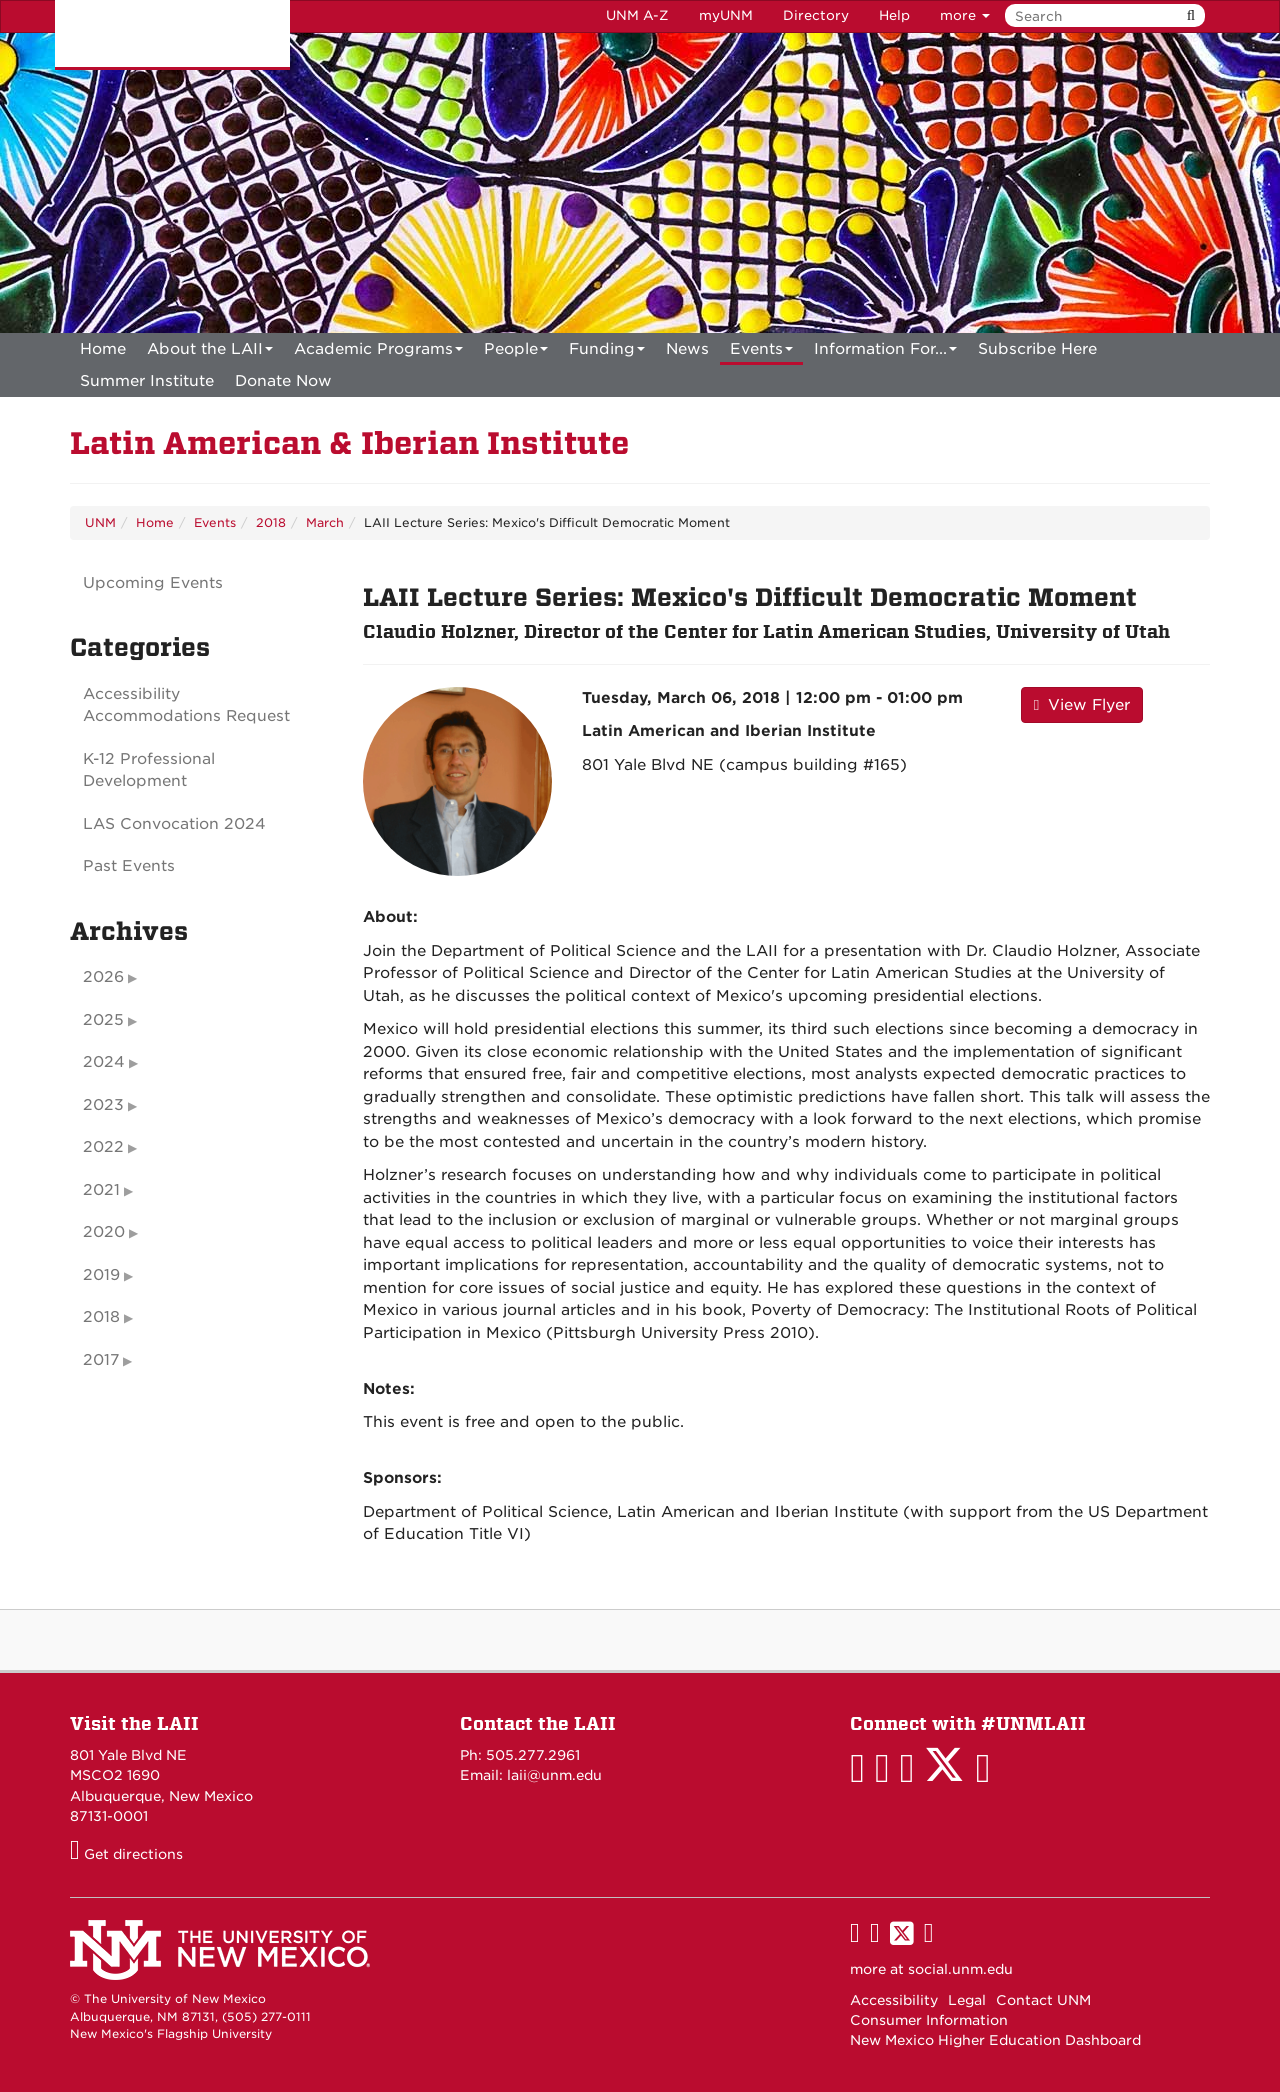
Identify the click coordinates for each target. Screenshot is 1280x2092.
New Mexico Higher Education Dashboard (995, 2040)
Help (894, 15)
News (687, 349)
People (516, 352)
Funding (607, 352)
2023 (103, 1105)
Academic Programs (378, 352)
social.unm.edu (960, 1969)
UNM (100, 522)
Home (103, 349)
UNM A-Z (637, 15)
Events (761, 352)
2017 (101, 1360)
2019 (101, 1275)
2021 (101, 1190)
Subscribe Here (1037, 349)
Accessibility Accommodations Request (186, 705)
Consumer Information (929, 2020)
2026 (103, 977)
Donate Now (283, 381)
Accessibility (894, 2000)
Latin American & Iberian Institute (349, 443)
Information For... (885, 352)
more (965, 15)
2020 (104, 1232)
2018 (271, 522)
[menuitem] (103, 349)
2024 (104, 1062)
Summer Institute (147, 381)
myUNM (726, 15)
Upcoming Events (153, 583)
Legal (967, 2000)
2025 (103, 1020)
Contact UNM (1043, 2000)
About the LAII (210, 352)
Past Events (129, 866)
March (325, 522)
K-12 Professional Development (149, 770)
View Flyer (1082, 705)
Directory (816, 15)
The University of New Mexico (172, 35)
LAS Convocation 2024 (174, 824)
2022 (103, 1147)
